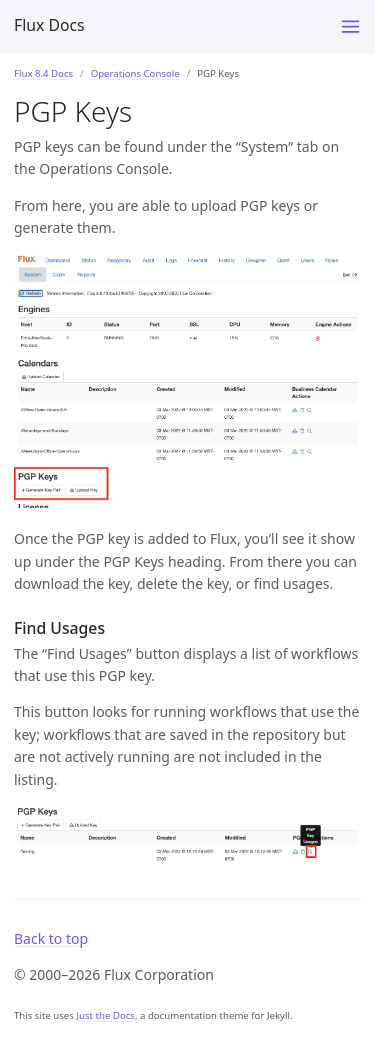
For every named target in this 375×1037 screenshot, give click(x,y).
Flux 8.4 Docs (43, 73)
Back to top (51, 938)
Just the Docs (105, 1015)
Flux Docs (49, 25)
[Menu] (350, 26)
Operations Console (135, 73)
